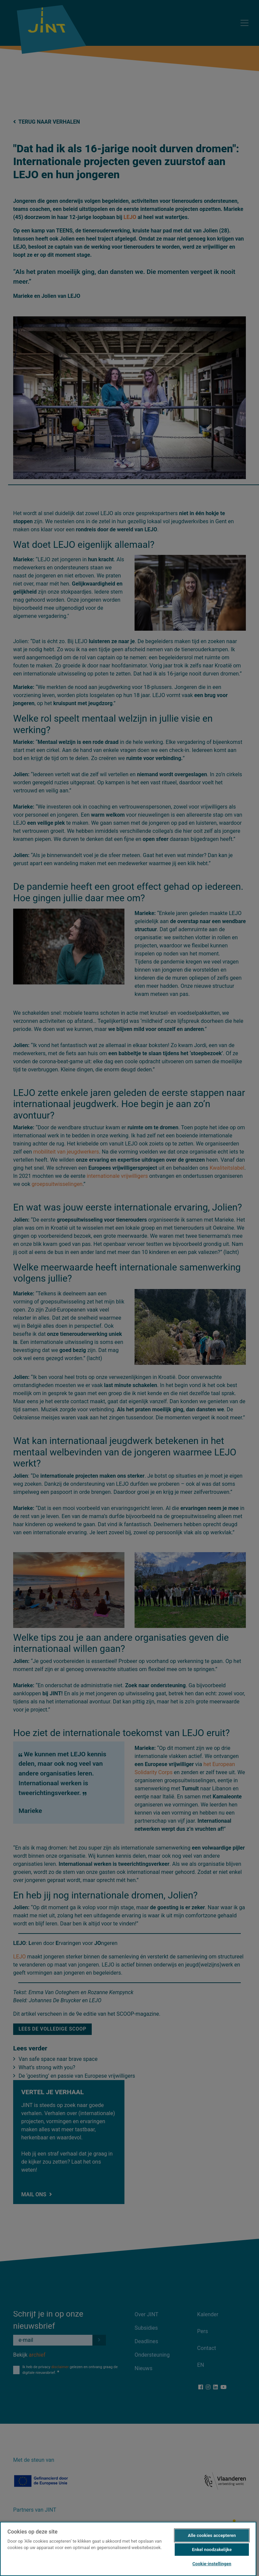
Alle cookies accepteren (212, 2535)
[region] (128, 2548)
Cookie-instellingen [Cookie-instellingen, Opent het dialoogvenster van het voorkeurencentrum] (211, 2563)
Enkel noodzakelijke (212, 2549)
